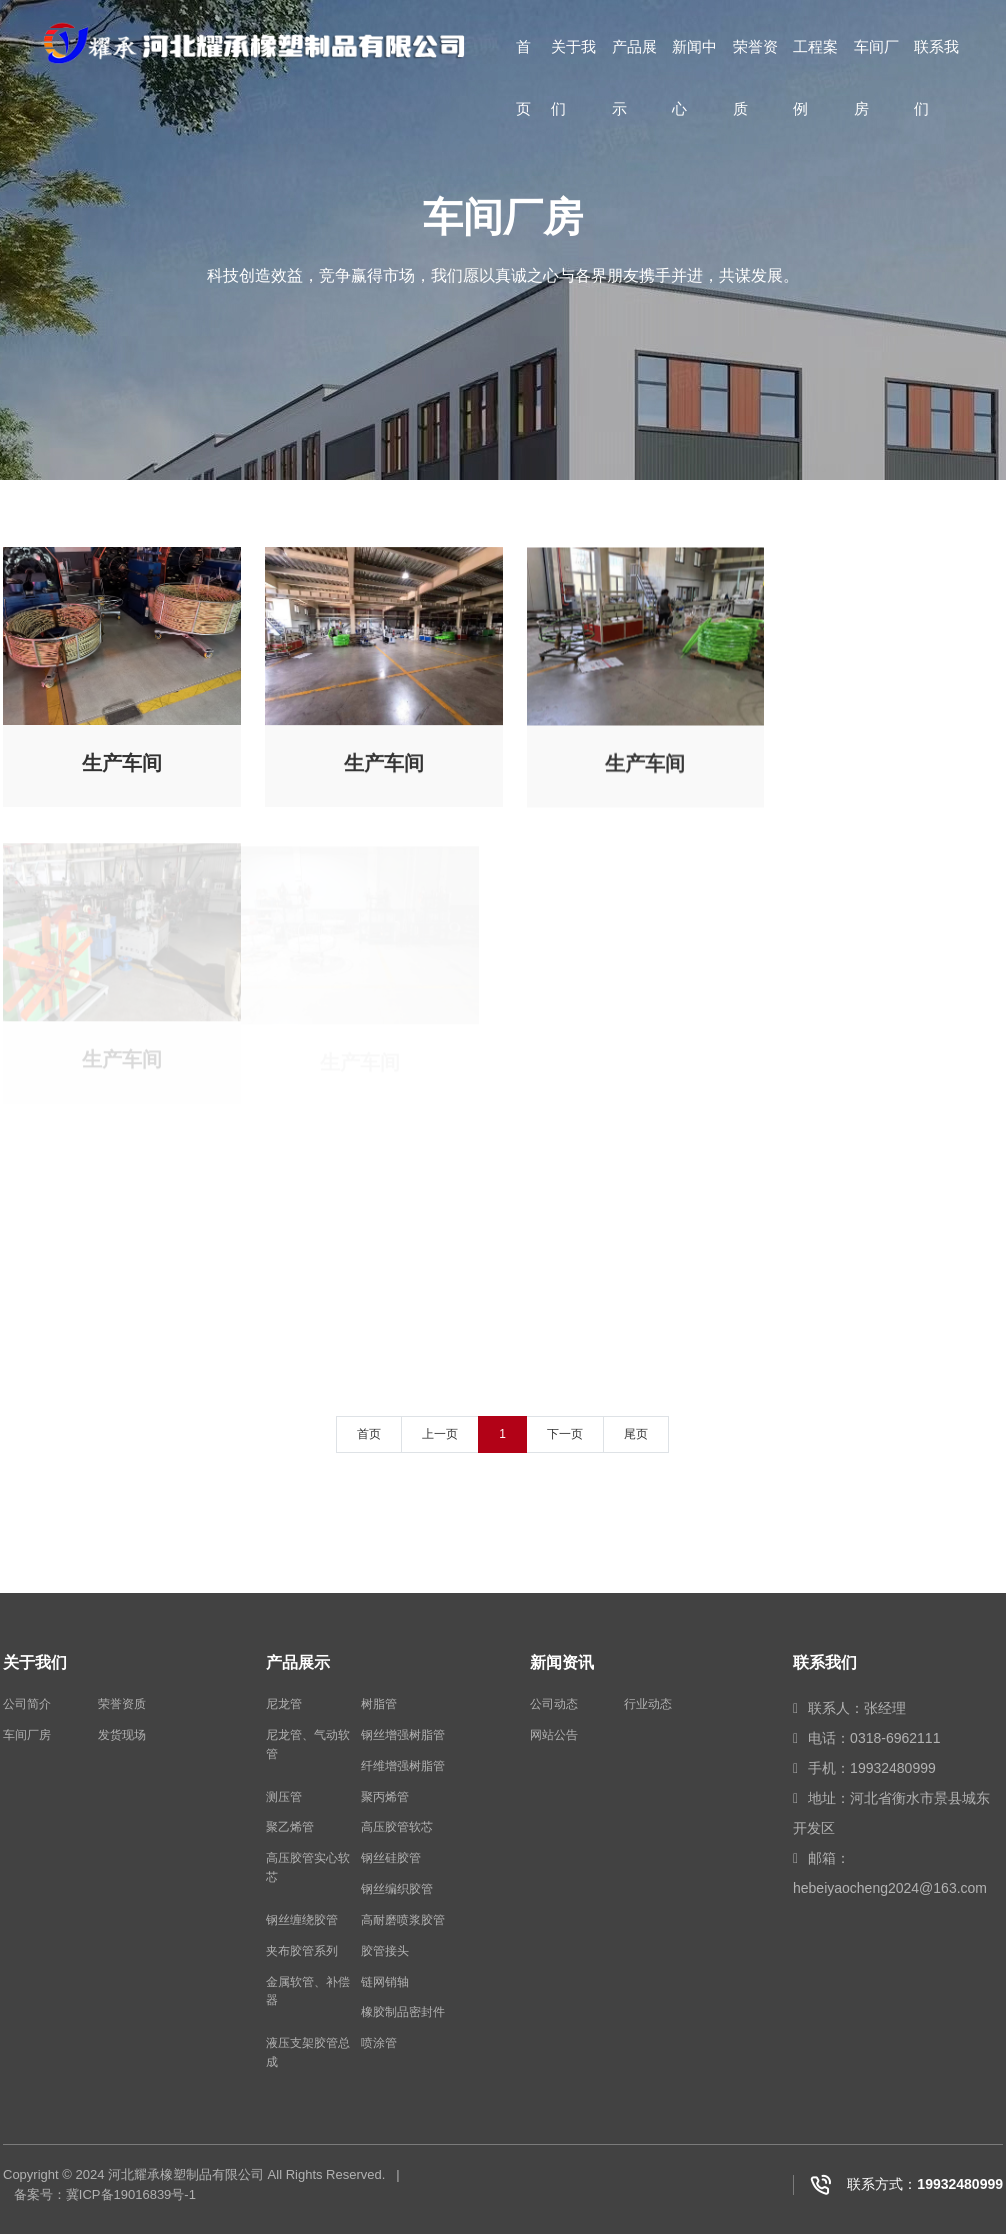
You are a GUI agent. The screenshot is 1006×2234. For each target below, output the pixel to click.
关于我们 (573, 61)
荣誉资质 (755, 61)
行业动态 (648, 1704)
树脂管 (379, 1704)
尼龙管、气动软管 (308, 1744)
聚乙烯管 (290, 1827)
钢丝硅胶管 (391, 1858)
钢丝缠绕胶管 (302, 1920)
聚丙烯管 (385, 1797)
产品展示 (634, 61)
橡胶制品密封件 (403, 2012)
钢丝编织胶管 (397, 1889)
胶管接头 (385, 1951)
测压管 (284, 1797)
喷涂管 (379, 2043)
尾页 (636, 1434)
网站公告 (554, 1735)
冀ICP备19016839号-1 (131, 2194)
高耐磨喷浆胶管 (403, 1920)
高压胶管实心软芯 (308, 1867)
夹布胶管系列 (302, 1951)
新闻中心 (694, 61)
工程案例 (815, 61)
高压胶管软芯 (397, 1827)
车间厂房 (876, 61)
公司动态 (554, 1704)
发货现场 (122, 1735)
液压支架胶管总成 (308, 2052)
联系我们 (936, 61)
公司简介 (27, 1704)
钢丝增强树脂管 (403, 1735)
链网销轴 (385, 1982)
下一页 (565, 1434)
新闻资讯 (562, 1662)
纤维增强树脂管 (403, 1766)
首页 (523, 61)
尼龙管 (284, 1704)
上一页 (440, 1434)
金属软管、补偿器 (308, 1991)
